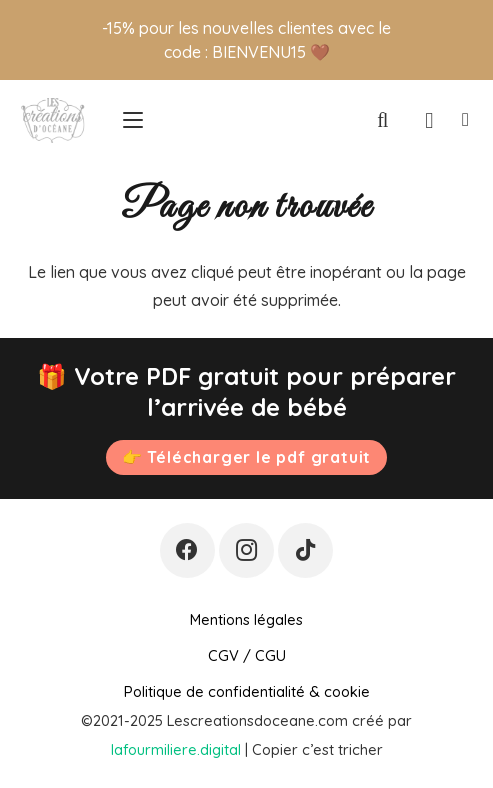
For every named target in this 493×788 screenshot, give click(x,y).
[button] (133, 120)
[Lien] (465, 120)
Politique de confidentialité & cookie (247, 691)
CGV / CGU (247, 655)
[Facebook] (187, 550)
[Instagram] (246, 550)
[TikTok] (305, 550)
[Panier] (429, 120)
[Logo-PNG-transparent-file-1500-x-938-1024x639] (52, 120)
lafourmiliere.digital (176, 749)
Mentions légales (246, 619)
